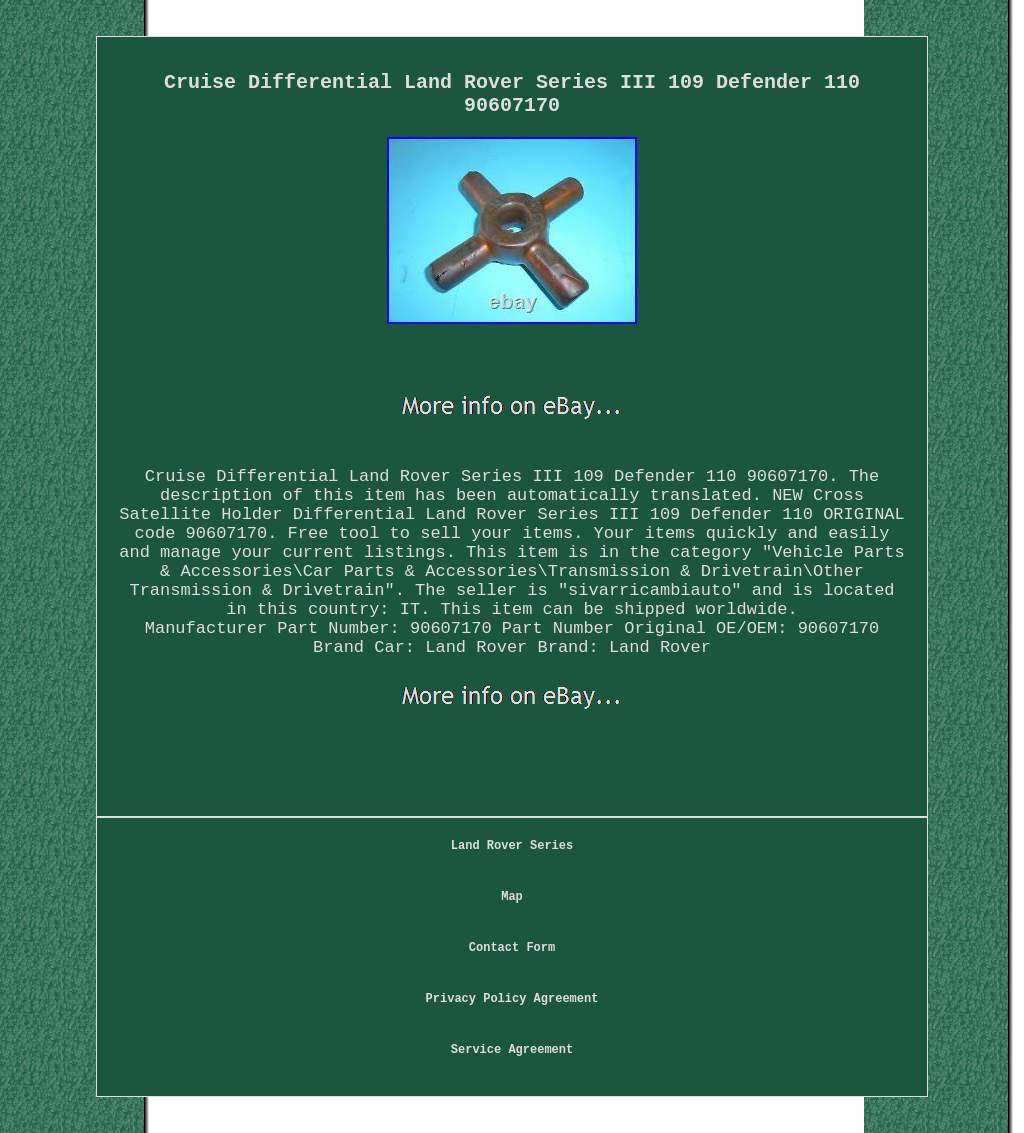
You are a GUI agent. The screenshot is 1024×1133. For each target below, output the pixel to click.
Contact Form (512, 948)
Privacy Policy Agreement (512, 999)
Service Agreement (512, 1050)
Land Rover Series (512, 846)
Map (512, 897)
